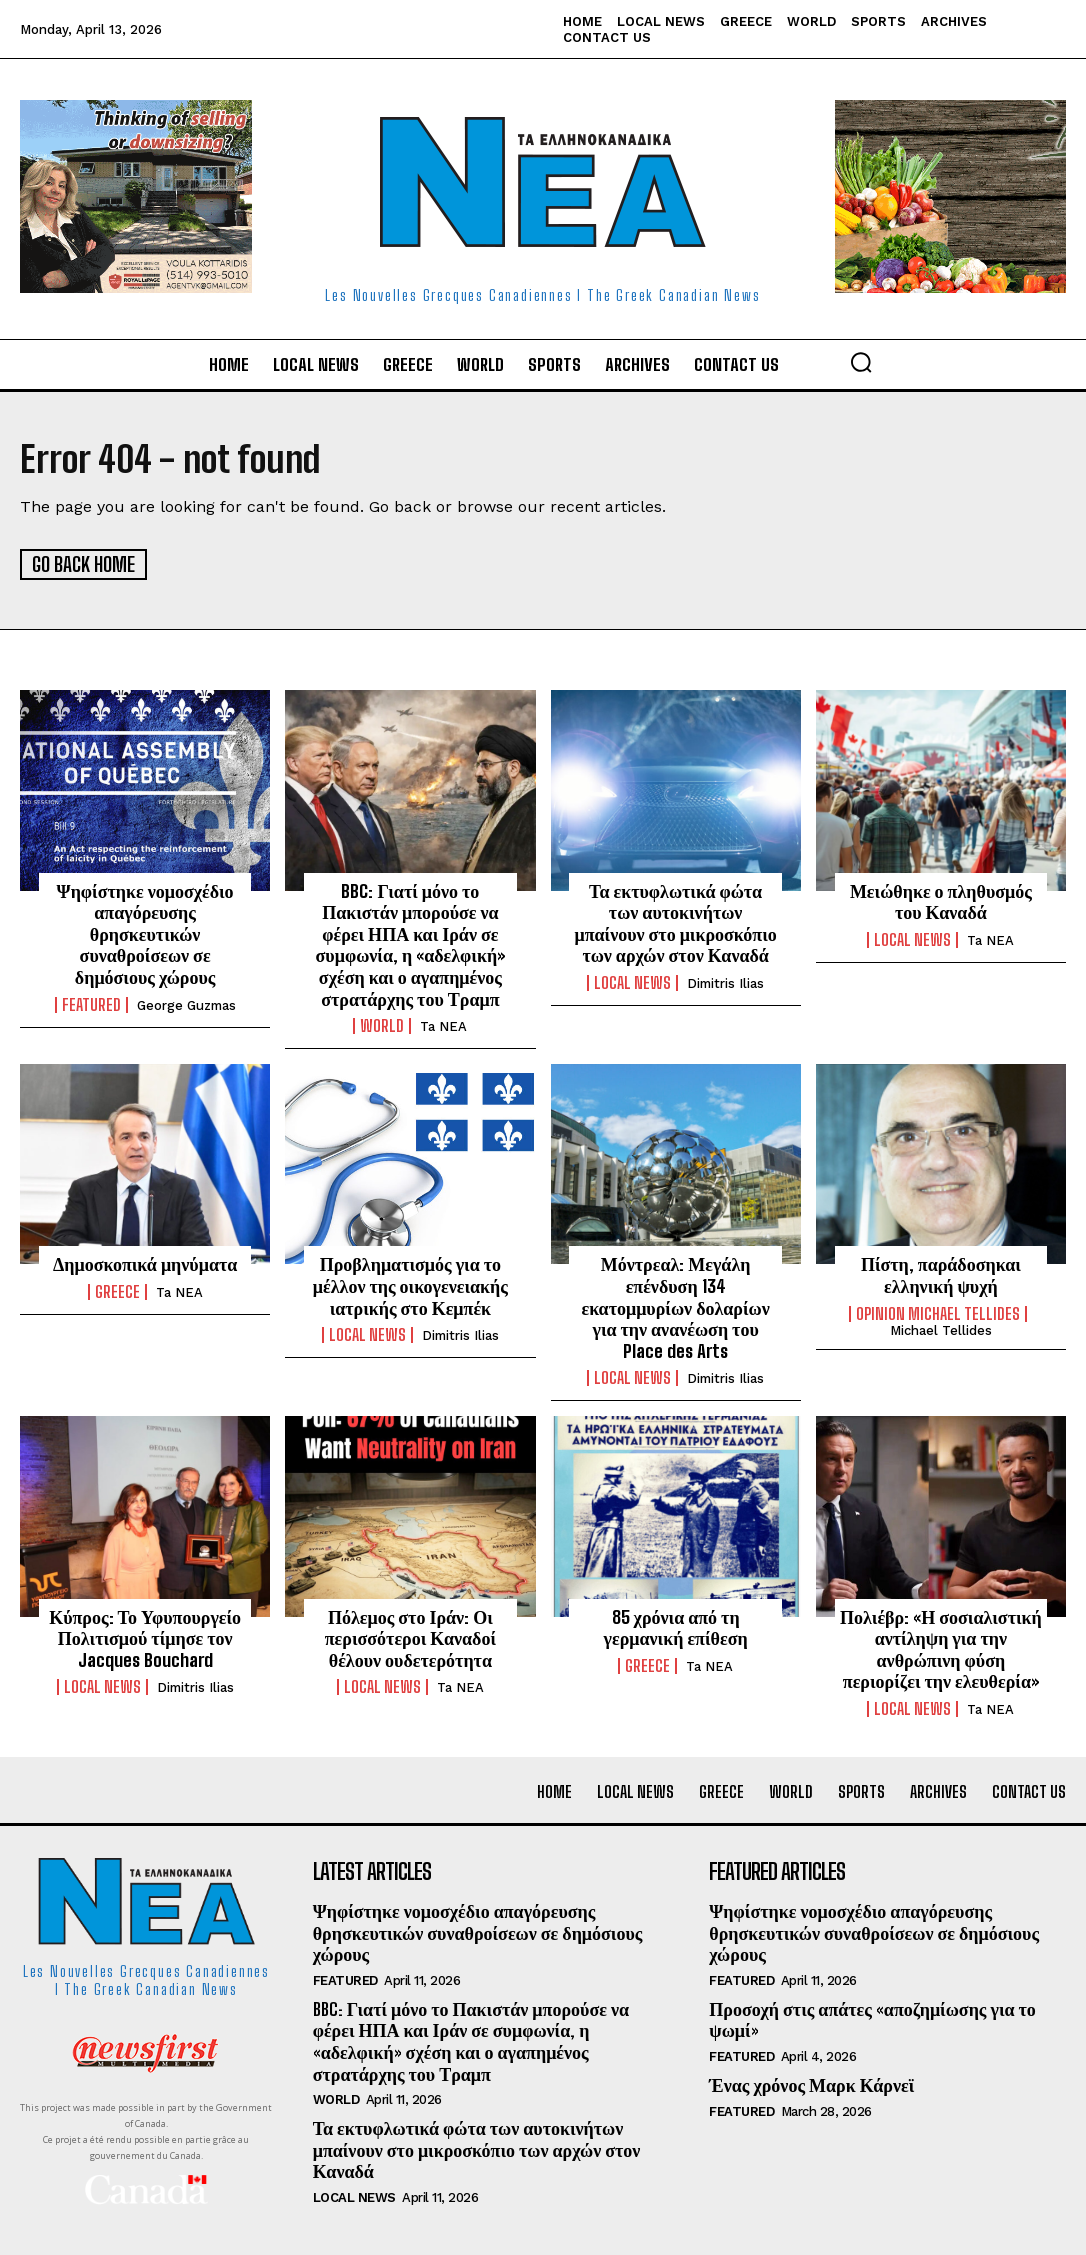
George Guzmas (186, 1003)
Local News (632, 982)
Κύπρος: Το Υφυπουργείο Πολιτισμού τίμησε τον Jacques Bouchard (145, 1636)
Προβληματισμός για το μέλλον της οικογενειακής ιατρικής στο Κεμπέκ (410, 1284)
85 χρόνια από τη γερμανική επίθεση (676, 1626)
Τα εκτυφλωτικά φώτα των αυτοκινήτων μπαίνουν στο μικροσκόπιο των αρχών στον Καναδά (675, 921)
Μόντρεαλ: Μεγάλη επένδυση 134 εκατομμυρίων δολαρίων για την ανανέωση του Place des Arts (675, 1306)
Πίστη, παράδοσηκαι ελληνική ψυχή (941, 1274)
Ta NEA (443, 1025)
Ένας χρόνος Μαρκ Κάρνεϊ (811, 2084)
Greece (117, 1291)
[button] (861, 362)
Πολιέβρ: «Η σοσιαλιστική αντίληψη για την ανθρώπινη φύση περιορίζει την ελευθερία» (941, 1647)
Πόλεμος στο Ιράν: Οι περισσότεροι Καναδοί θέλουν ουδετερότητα (410, 1636)
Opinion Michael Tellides (938, 1312)
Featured (91, 1003)
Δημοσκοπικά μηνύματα (145, 1263)
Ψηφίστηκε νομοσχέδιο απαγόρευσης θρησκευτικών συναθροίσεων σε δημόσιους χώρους (145, 932)
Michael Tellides (941, 1328)
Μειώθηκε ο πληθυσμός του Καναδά (941, 900)
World (382, 1025)
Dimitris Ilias (725, 982)
